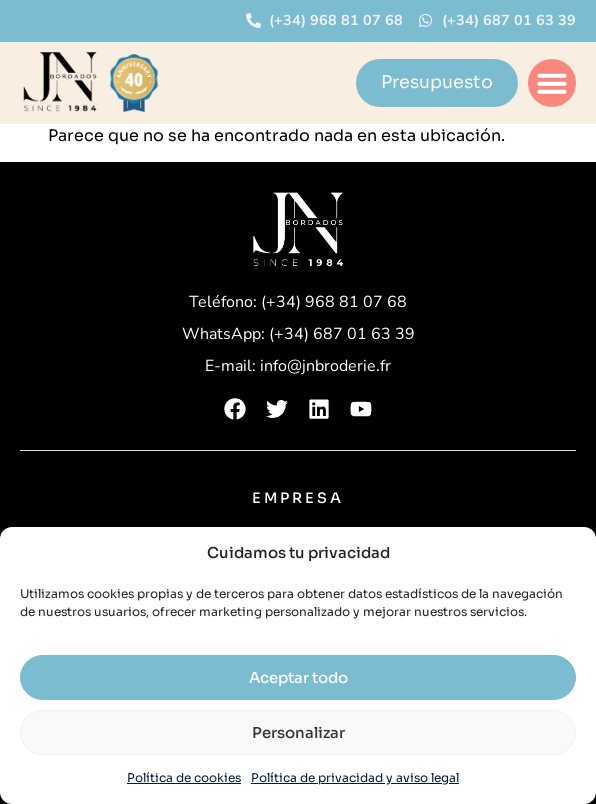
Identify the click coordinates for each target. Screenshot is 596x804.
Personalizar (298, 732)
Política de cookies (184, 777)
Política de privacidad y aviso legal (355, 777)
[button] (552, 83)
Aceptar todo (298, 677)
